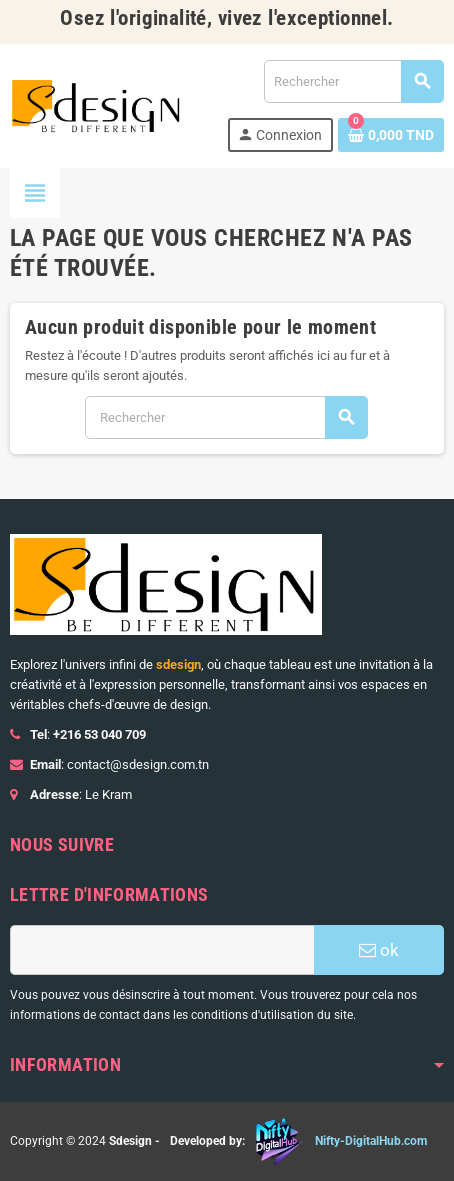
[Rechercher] (353, 81)
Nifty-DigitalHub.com (371, 1141)
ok (379, 950)
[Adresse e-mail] (162, 950)
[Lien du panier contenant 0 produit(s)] (391, 135)
